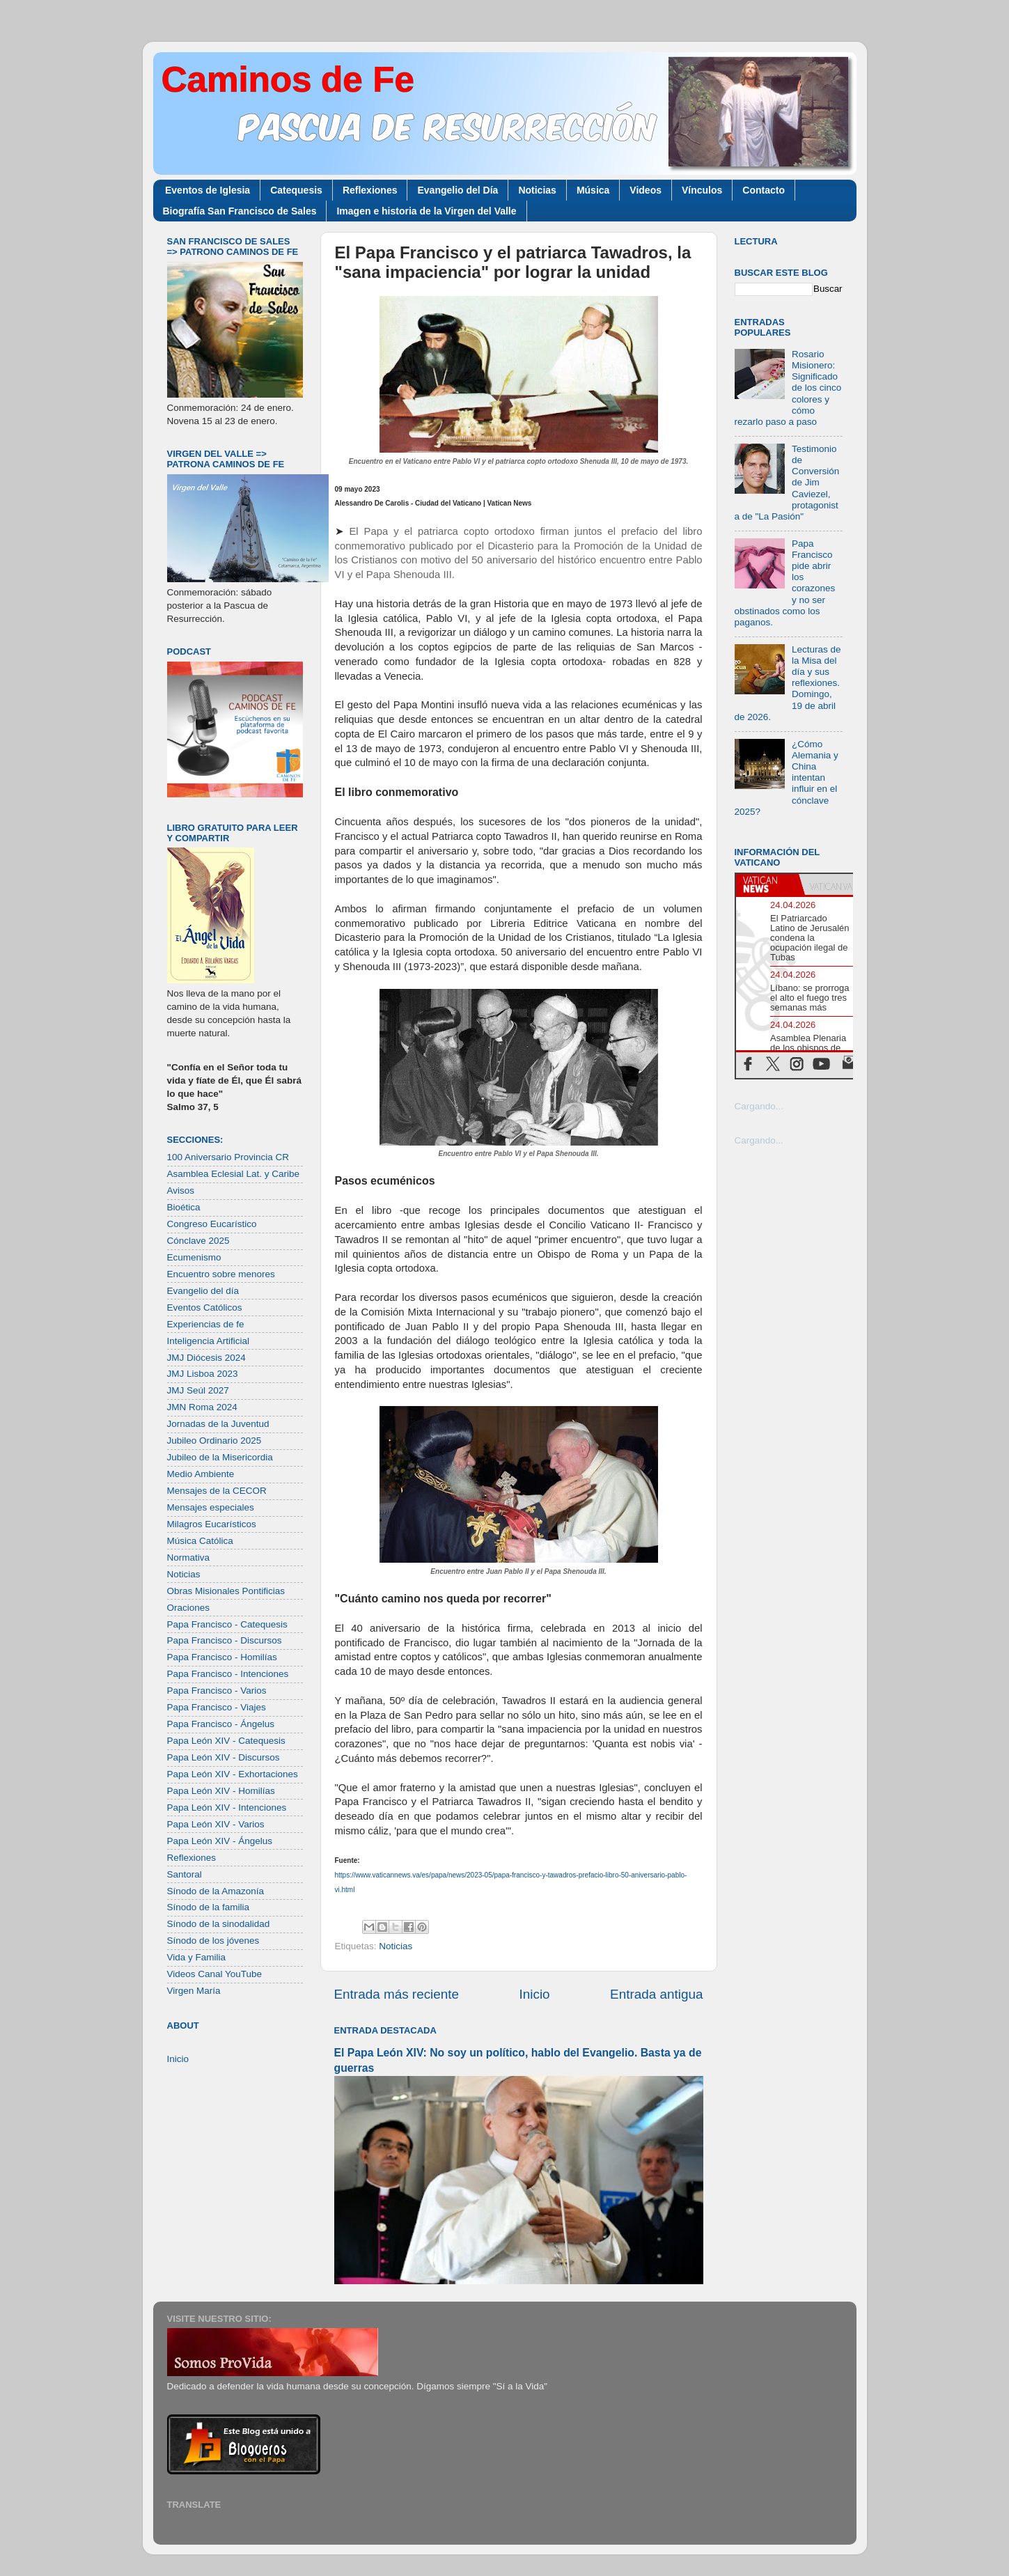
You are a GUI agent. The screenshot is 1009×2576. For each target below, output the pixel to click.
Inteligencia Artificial (208, 1341)
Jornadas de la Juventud (218, 1424)
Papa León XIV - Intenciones (227, 1807)
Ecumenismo (194, 1257)
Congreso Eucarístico (212, 1224)
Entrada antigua (656, 1994)
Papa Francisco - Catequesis (227, 1624)
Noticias (537, 190)
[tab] (767, 884)
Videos (645, 190)
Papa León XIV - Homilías (221, 1791)
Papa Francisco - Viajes (216, 1707)
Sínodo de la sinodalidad (218, 1924)
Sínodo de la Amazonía (216, 1891)
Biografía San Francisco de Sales (240, 211)
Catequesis (296, 190)
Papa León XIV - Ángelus (220, 1841)
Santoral (184, 1874)
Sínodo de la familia (208, 1907)
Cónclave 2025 (198, 1240)
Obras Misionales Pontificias (226, 1591)
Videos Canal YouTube (215, 1974)
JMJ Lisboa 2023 (202, 1373)
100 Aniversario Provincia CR (228, 1157)
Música (593, 190)
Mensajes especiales (210, 1507)
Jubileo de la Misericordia (220, 1457)
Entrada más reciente (397, 1994)
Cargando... (759, 1106)
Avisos (181, 1190)
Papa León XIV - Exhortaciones (232, 1774)
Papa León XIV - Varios (216, 1824)
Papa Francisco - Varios (217, 1690)
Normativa (188, 1557)
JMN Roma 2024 (202, 1407)
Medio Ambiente (201, 1474)
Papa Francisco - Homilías (222, 1657)
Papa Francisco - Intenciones (228, 1674)
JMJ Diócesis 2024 (206, 1357)
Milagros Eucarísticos (211, 1524)
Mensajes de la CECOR (217, 1490)
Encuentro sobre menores (221, 1274)
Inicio (534, 1994)
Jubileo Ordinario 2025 (214, 1440)
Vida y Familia (196, 1957)
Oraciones (188, 1607)
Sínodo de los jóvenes (213, 1940)
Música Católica (200, 1541)
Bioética (184, 1207)
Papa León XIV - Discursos (223, 1757)
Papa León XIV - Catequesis (226, 1740)
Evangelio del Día (457, 190)
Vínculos (702, 190)
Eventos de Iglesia (207, 190)
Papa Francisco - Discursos (224, 1640)
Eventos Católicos (204, 1307)
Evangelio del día (203, 1291)
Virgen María (194, 1990)
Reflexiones (370, 190)
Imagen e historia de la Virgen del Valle (426, 211)
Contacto (763, 190)
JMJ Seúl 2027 (198, 1390)
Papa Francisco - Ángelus (221, 1724)
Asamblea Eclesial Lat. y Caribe (233, 1174)
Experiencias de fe (205, 1324)
